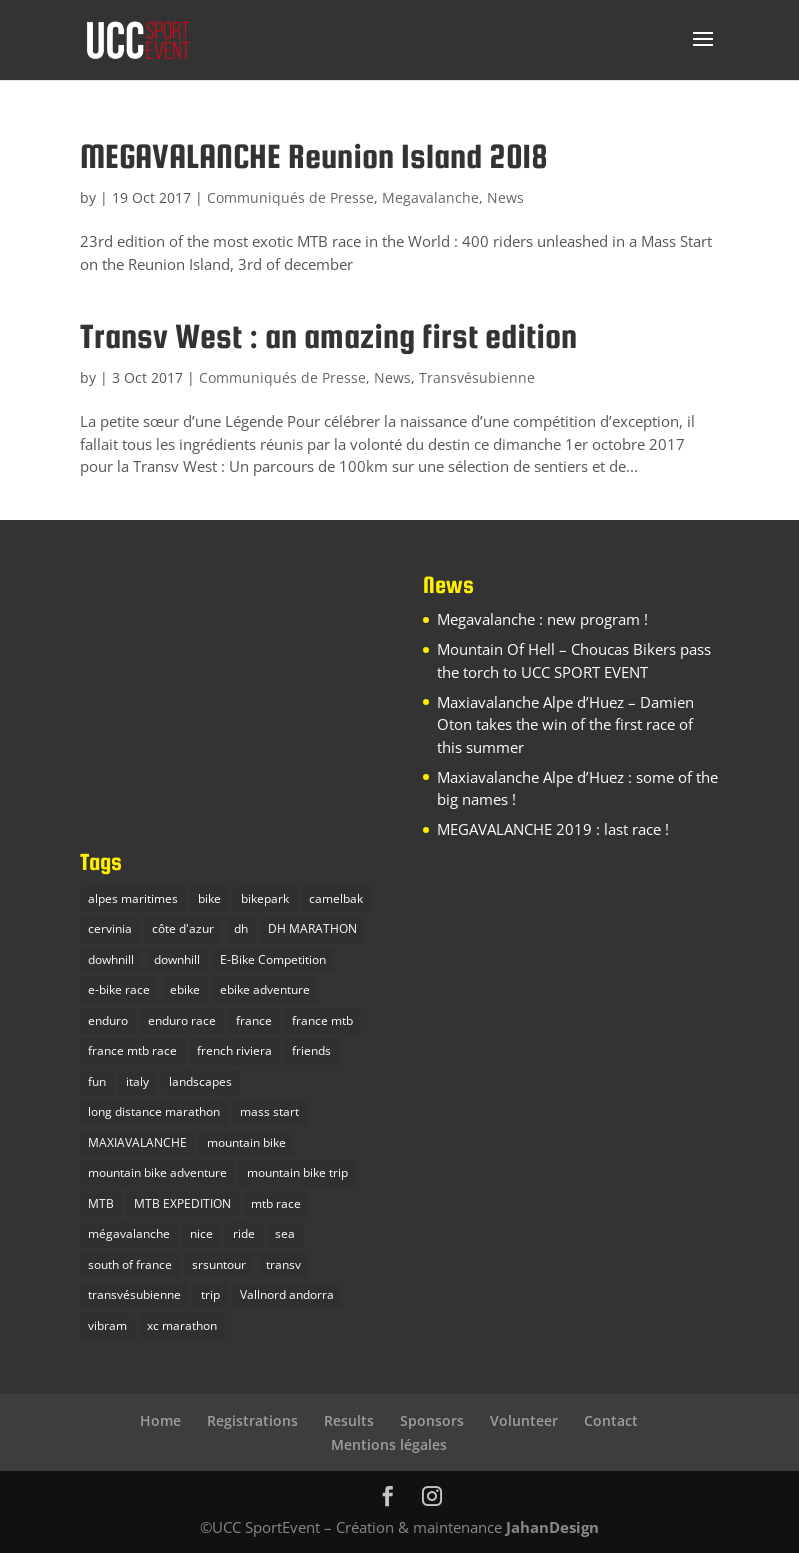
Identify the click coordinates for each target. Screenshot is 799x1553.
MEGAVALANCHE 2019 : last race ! (553, 829)
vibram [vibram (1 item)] (107, 1325)
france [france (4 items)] (254, 1020)
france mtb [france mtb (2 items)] (322, 1020)
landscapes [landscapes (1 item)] (200, 1081)
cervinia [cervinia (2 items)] (110, 928)
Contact (611, 1420)
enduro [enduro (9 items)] (108, 1020)
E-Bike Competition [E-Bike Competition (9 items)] (273, 959)
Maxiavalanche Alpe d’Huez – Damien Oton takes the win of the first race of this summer (565, 724)
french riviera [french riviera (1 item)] (234, 1050)
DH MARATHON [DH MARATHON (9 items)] (312, 928)
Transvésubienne (477, 377)
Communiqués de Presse (290, 197)
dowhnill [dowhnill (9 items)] (111, 959)
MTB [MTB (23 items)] (101, 1203)
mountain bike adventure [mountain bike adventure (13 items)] (157, 1172)
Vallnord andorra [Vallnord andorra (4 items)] (287, 1294)
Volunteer (524, 1420)
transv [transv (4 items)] (283, 1264)
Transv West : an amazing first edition (328, 336)
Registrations (252, 1420)
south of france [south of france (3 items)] (130, 1264)
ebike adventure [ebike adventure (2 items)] (265, 989)
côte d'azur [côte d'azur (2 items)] (183, 928)
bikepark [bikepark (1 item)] (265, 898)
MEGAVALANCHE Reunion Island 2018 (314, 156)
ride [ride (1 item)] (244, 1233)
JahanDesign (552, 1527)
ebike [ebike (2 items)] (185, 989)
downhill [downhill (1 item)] (177, 959)
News (505, 197)
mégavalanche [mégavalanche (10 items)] (129, 1233)
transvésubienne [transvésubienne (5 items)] (134, 1294)
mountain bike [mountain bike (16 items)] (246, 1142)
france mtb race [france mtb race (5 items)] (132, 1050)
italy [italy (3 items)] (137, 1081)
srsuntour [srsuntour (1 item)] (219, 1264)
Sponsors (432, 1420)
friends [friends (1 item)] (311, 1050)
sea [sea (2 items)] (285, 1233)
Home (160, 1420)
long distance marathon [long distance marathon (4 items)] (154, 1111)
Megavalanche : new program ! (542, 619)
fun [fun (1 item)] (97, 1081)
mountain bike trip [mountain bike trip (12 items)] (297, 1172)
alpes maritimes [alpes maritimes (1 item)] (133, 898)
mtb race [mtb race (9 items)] (276, 1203)
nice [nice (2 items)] (201, 1233)
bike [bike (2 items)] (209, 898)
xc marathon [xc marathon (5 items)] (182, 1325)
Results (349, 1420)
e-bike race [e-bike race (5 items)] (119, 989)
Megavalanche (430, 197)
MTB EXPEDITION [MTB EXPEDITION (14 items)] (182, 1203)
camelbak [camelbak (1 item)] (336, 898)
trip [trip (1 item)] (210, 1294)
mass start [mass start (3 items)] (269, 1111)
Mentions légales (389, 1444)
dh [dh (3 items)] (241, 928)
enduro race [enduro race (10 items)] (182, 1020)
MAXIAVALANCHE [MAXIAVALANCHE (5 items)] (137, 1142)
